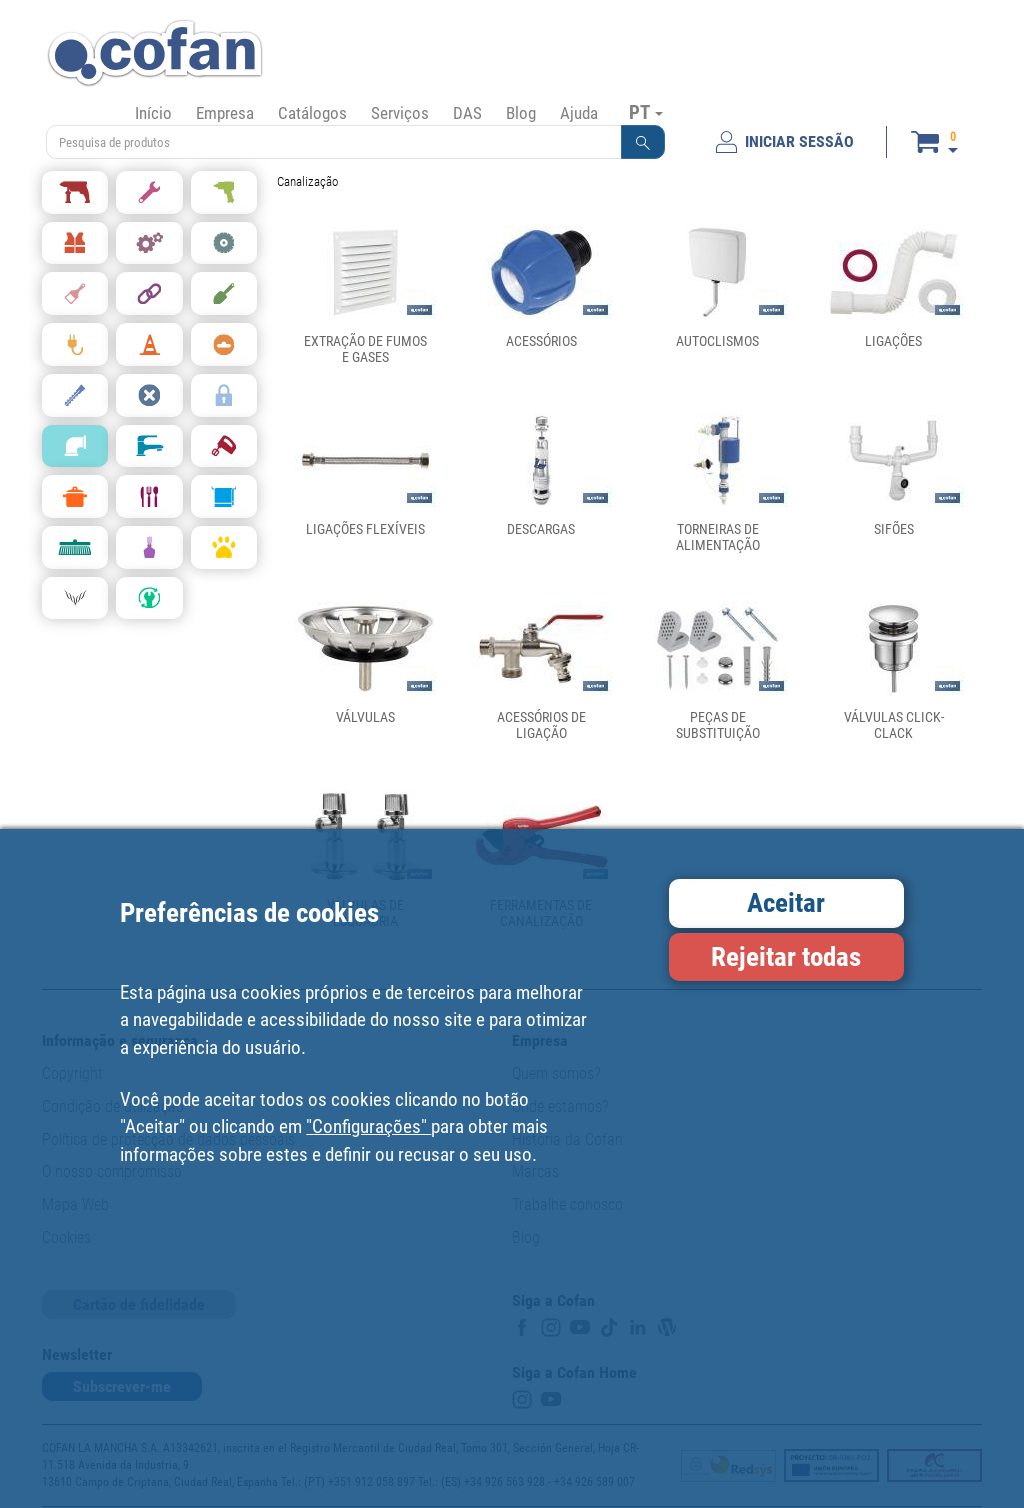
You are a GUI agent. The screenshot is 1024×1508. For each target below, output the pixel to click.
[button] (643, 142)
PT (646, 112)
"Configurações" (368, 1126)
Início (153, 113)
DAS (467, 113)
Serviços (400, 113)
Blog (521, 113)
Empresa (225, 113)
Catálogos (312, 113)
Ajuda (579, 113)
